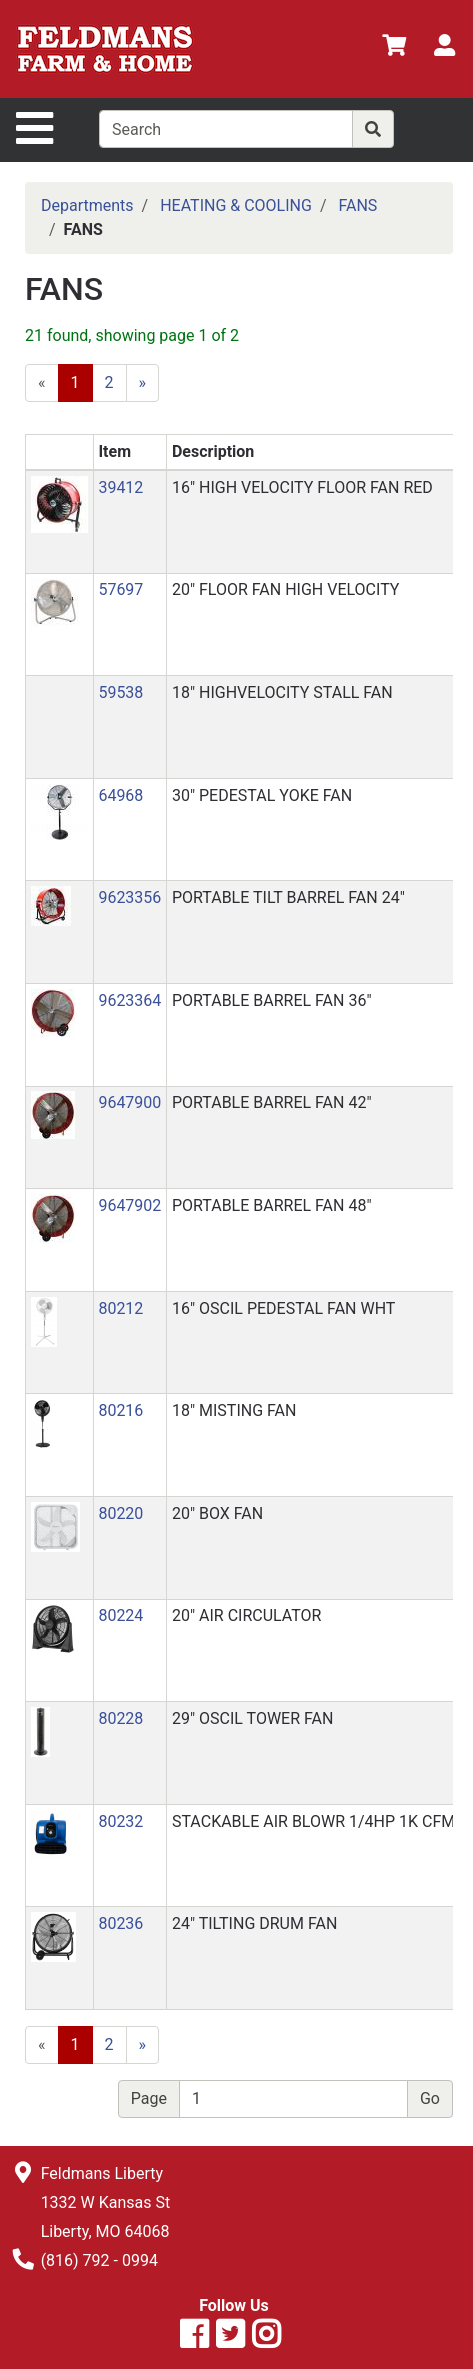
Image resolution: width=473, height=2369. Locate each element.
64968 (120, 795)
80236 (120, 1923)
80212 (120, 1308)
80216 (120, 1410)
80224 (120, 1615)
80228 (120, 1718)
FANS (357, 205)
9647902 (129, 1205)
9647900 (129, 1102)
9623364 (129, 1000)
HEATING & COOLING (236, 205)
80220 (120, 1513)
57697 (120, 589)
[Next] (143, 383)
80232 (120, 1821)
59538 (120, 692)
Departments (87, 205)
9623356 (129, 897)
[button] (59, 503)
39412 (120, 487)
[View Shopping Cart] (394, 48)
